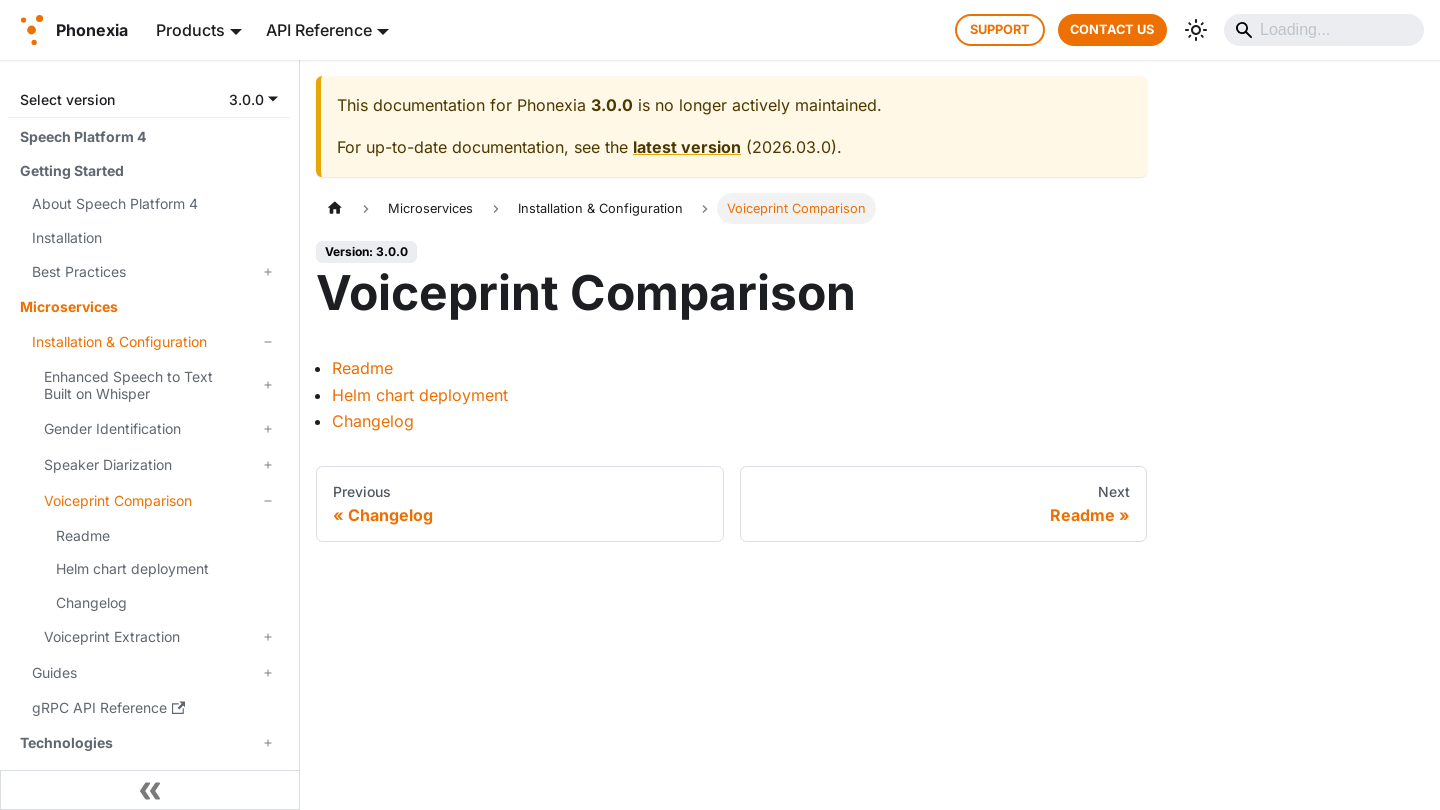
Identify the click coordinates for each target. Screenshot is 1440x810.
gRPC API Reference (108, 707)
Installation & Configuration (119, 341)
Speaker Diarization (108, 464)
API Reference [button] (319, 30)
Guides (54, 672)
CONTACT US (1112, 29)
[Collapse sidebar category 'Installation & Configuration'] (268, 342)
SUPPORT (1000, 29)
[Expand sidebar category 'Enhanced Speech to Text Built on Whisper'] (268, 385)
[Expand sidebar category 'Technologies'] (268, 743)
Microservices (69, 306)
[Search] (1324, 30)
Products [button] (190, 30)
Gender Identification (112, 428)
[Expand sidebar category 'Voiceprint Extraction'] (268, 637)
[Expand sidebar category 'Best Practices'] (268, 272)
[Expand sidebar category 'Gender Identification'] (268, 429)
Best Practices (79, 271)
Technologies (66, 742)
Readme (83, 535)
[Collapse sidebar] (150, 790)
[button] (149, 99)
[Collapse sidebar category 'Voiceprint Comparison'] (268, 501)
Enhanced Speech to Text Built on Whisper (128, 385)
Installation (67, 237)
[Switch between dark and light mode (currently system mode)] (1196, 30)
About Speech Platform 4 (115, 203)
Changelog (91, 602)
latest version (687, 147)
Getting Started (72, 170)
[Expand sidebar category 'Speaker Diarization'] (268, 465)
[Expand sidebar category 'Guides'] (268, 673)
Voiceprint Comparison (118, 500)
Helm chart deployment (132, 568)
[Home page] (335, 208)
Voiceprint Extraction (112, 636)
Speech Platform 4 (83, 136)
